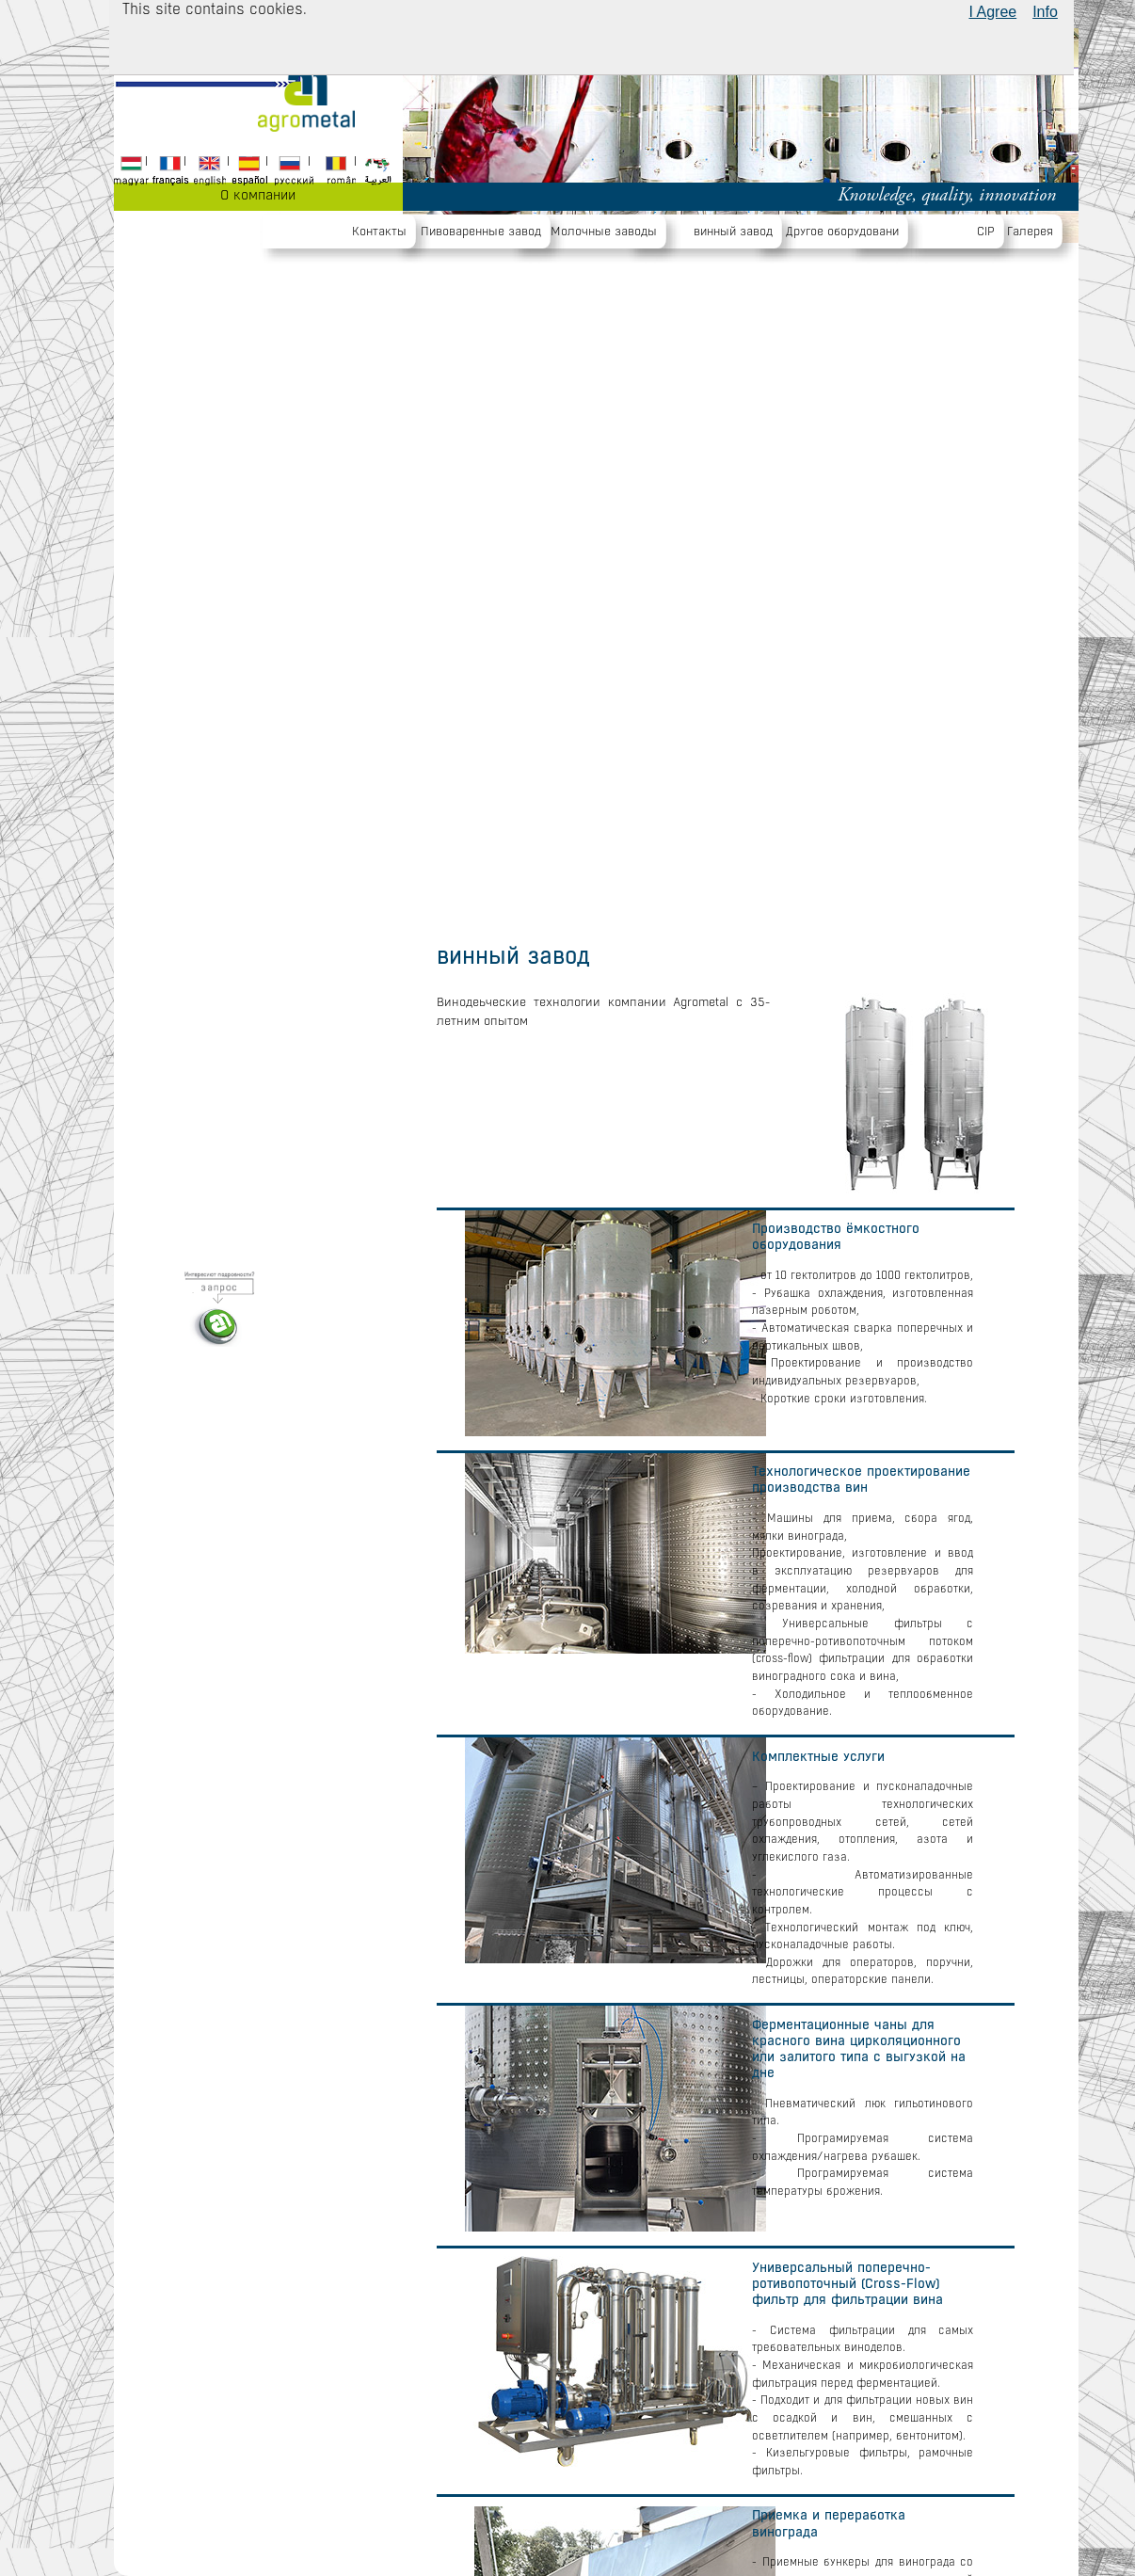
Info (1045, 12)
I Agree (992, 12)
